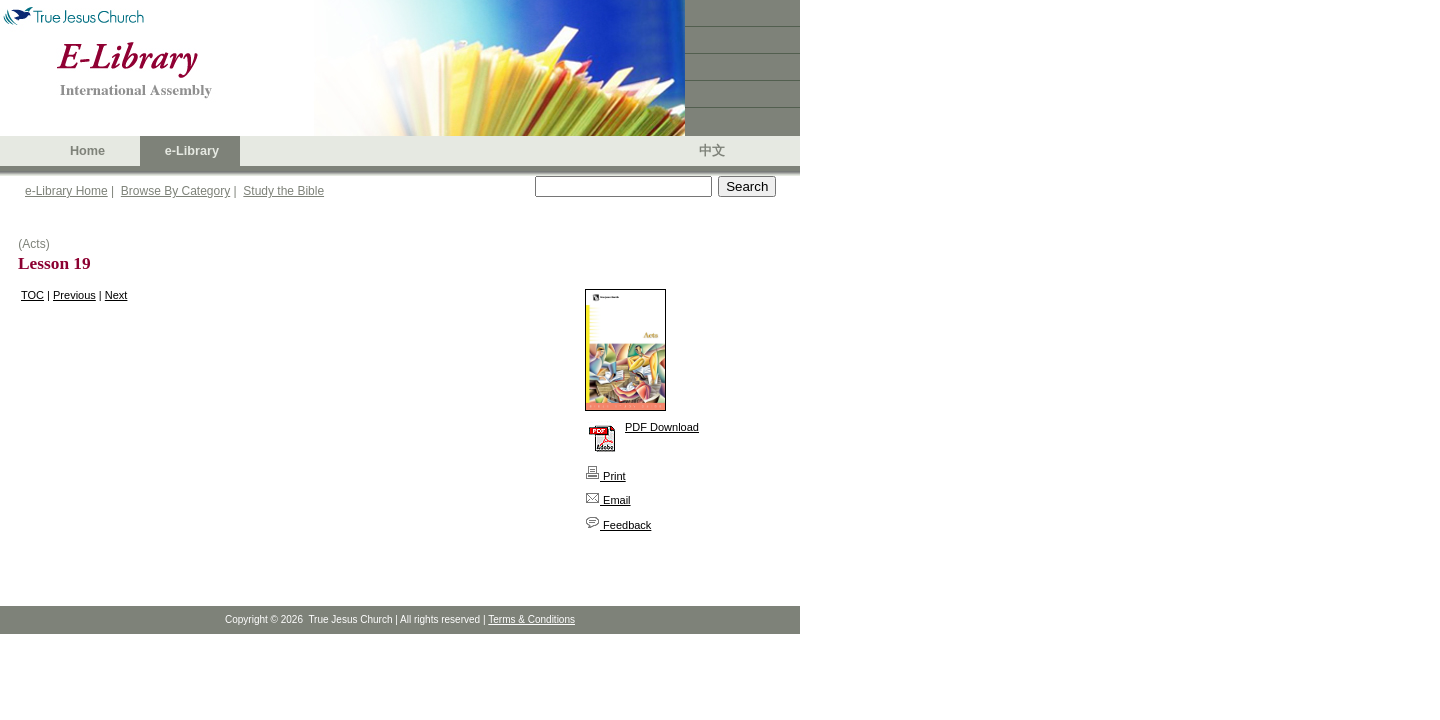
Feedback (618, 525)
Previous (74, 295)
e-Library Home (66, 191)
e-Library (192, 151)
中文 (712, 151)
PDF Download (662, 427)
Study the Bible (283, 191)
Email (608, 500)
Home (87, 151)
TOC (32, 295)
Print (605, 476)
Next (116, 295)
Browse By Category (175, 191)
